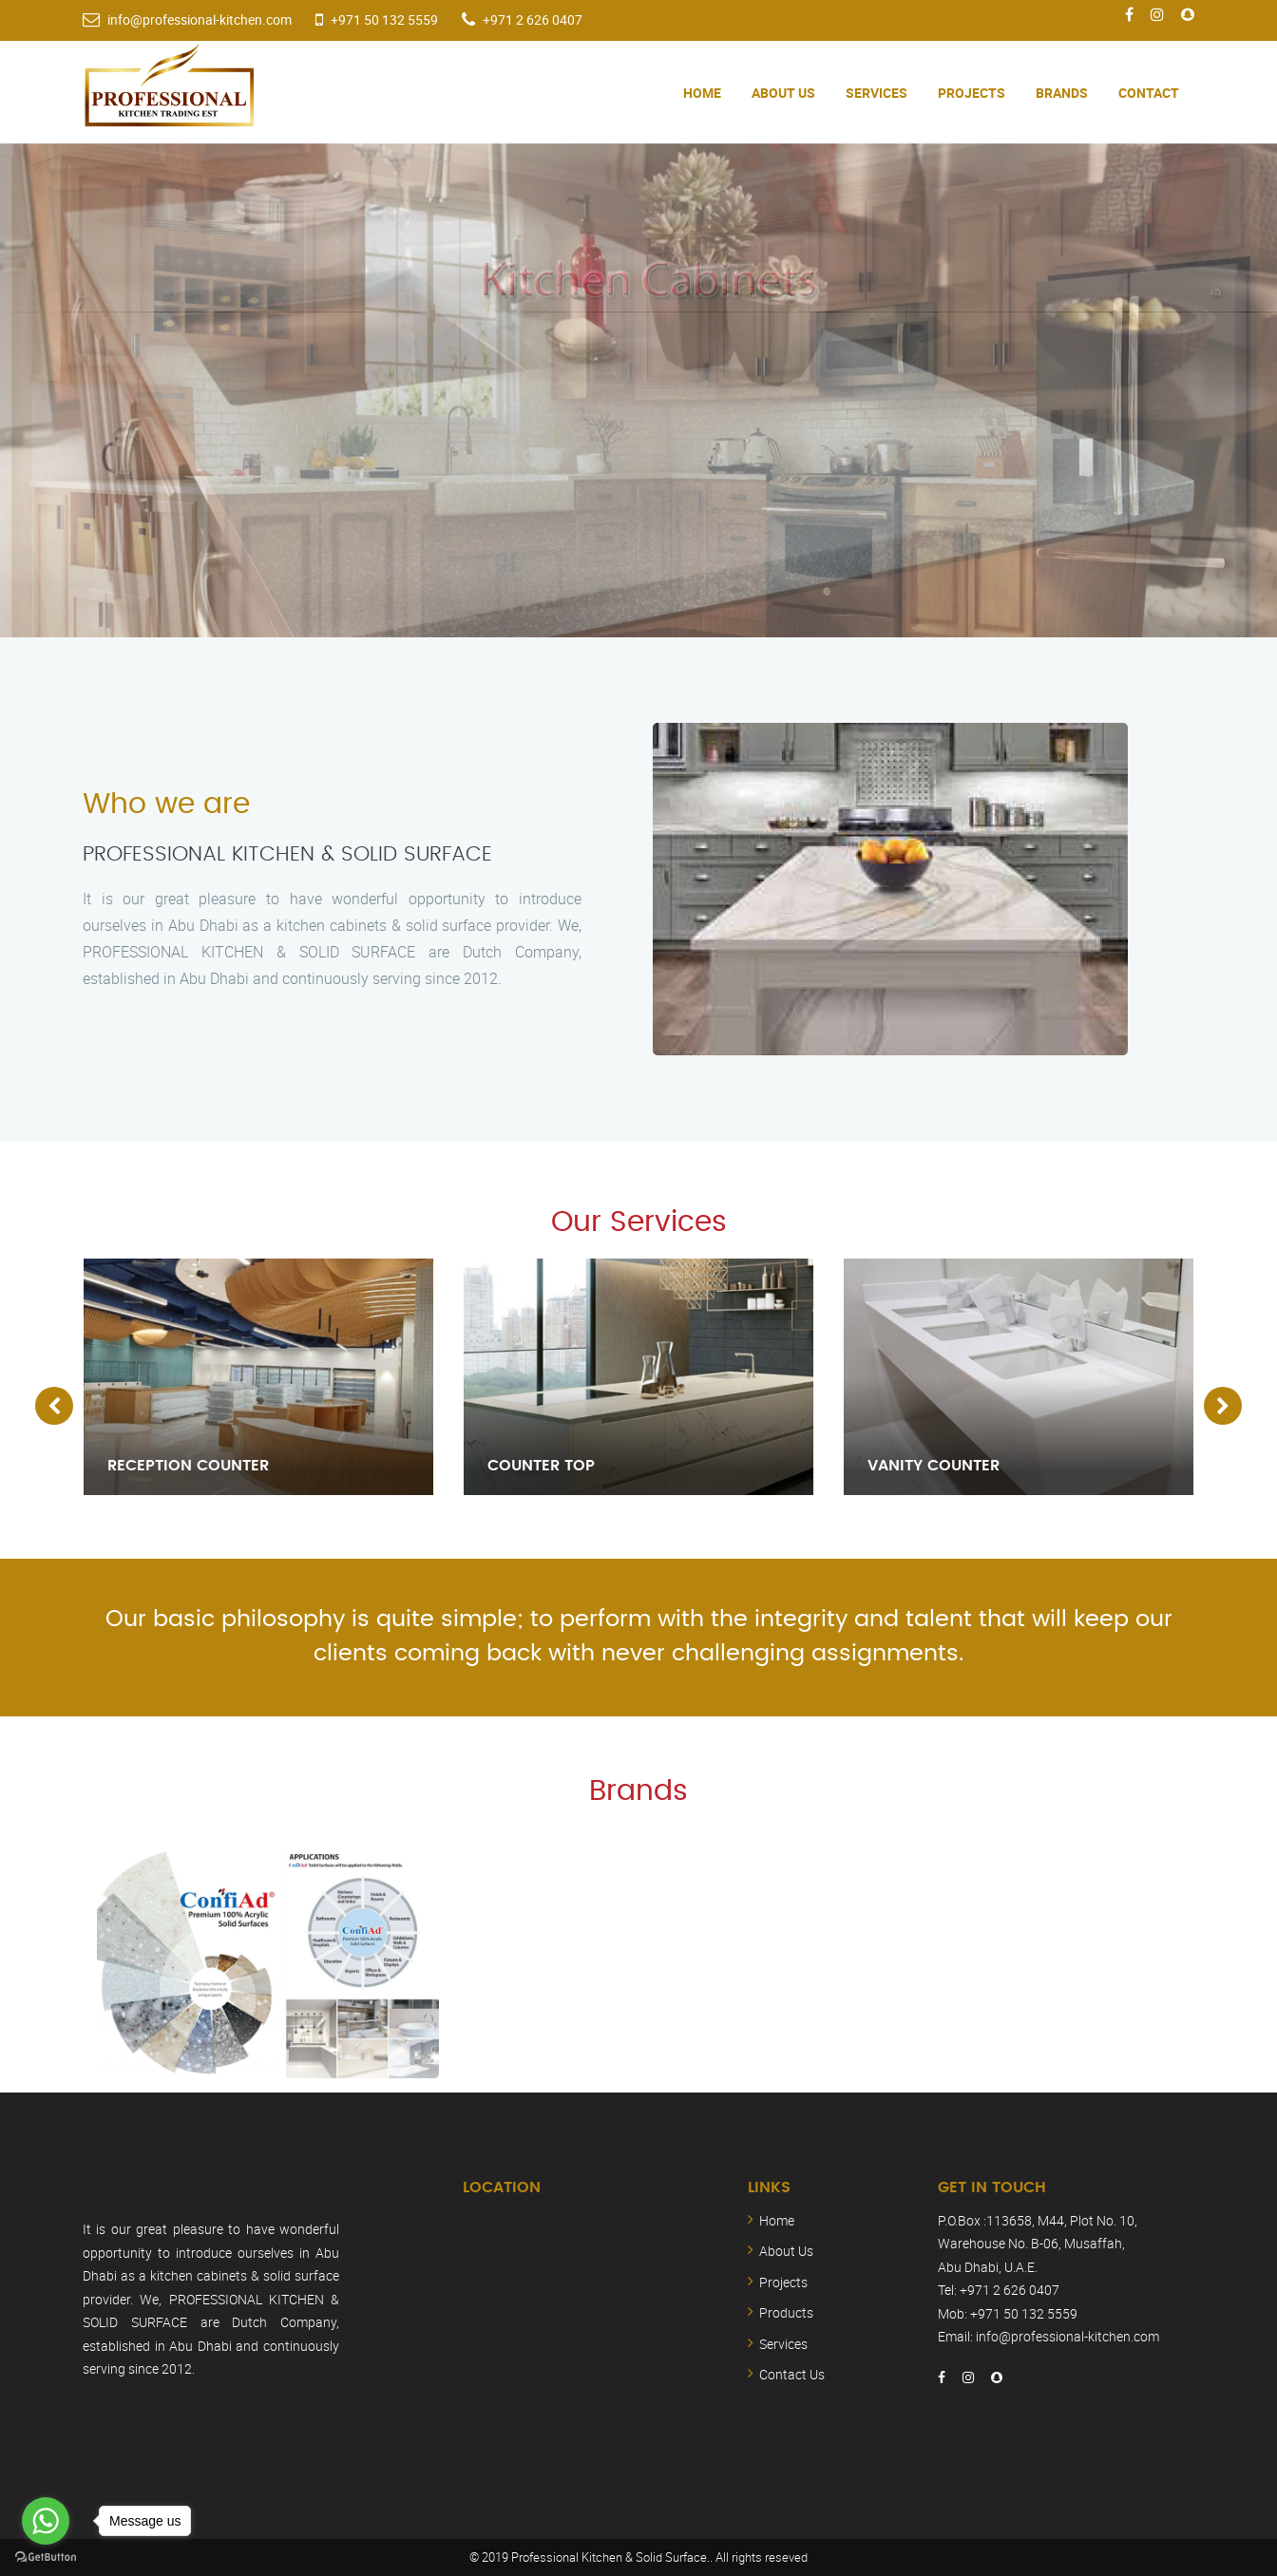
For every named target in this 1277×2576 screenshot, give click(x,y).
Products (786, 2312)
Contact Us (792, 2374)
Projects (971, 93)
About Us (783, 93)
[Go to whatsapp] (45, 2521)
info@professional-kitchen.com (199, 19)
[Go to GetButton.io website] (45, 2557)
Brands (1062, 93)
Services (876, 93)
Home (702, 93)
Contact (1148, 93)
